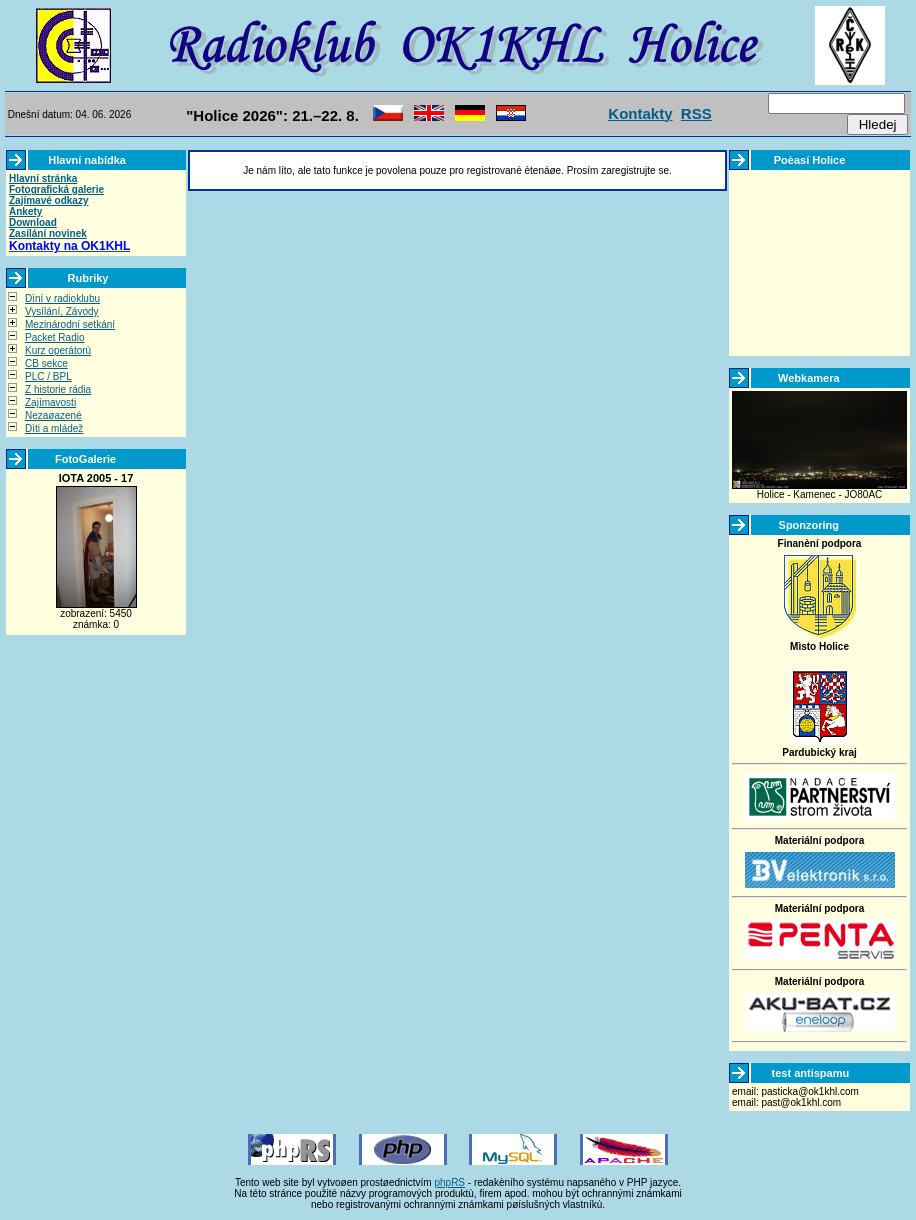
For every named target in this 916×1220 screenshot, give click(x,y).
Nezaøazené (53, 415)
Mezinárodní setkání (70, 324)
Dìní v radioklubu (62, 298)
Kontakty (640, 113)
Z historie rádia (58, 389)
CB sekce (46, 363)
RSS (696, 113)
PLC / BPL (48, 376)
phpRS (449, 1182)
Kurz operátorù (58, 350)
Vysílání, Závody (62, 311)
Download (33, 222)
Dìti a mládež (54, 428)
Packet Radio (54, 337)
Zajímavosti (50, 402)
